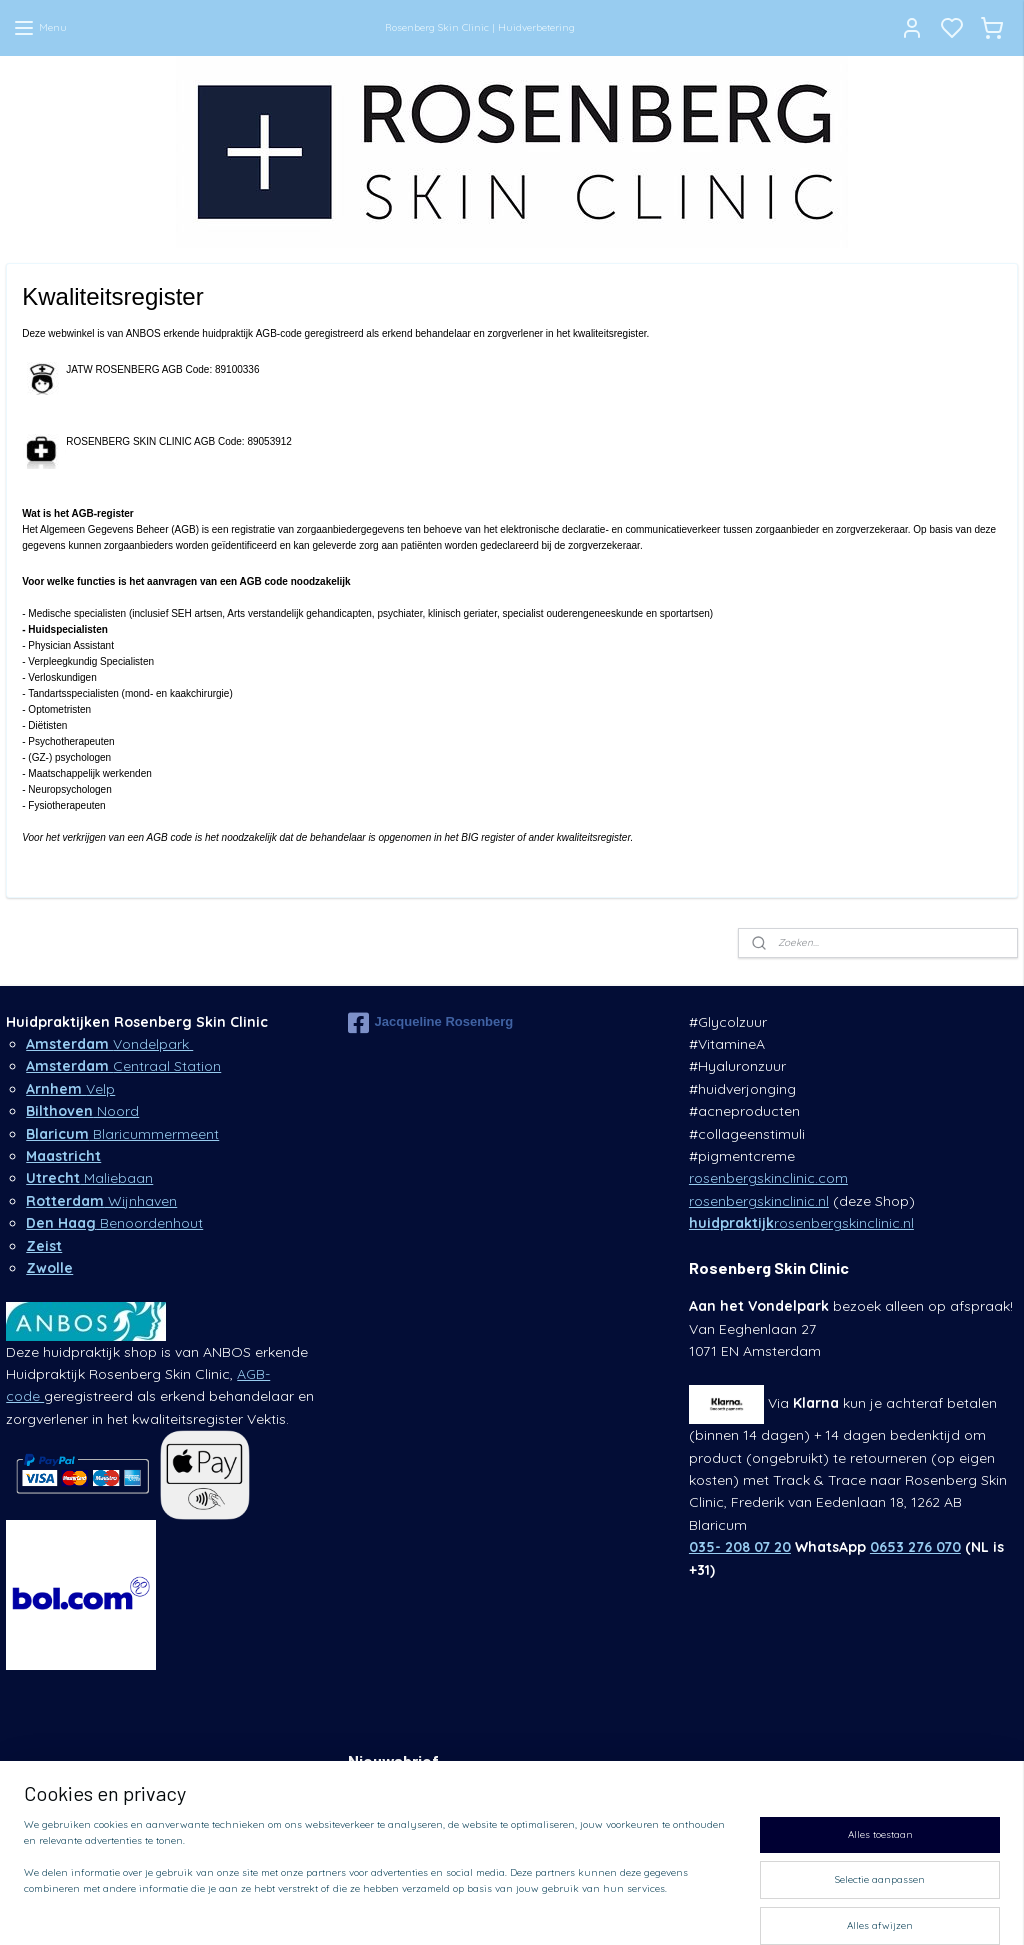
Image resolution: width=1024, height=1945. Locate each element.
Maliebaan (89, 1178)
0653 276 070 (915, 1547)
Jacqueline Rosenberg (431, 1023)
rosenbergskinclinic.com (768, 1178)
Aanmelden (391, 1837)
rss (682, 1908)
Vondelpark (109, 1044)
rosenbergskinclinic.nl (759, 1201)
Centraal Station (123, 1066)
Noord (82, 1111)
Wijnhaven (101, 1201)
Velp (70, 1089)
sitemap (644, 1908)
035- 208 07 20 (740, 1547)
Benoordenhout (114, 1223)
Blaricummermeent (122, 1134)
